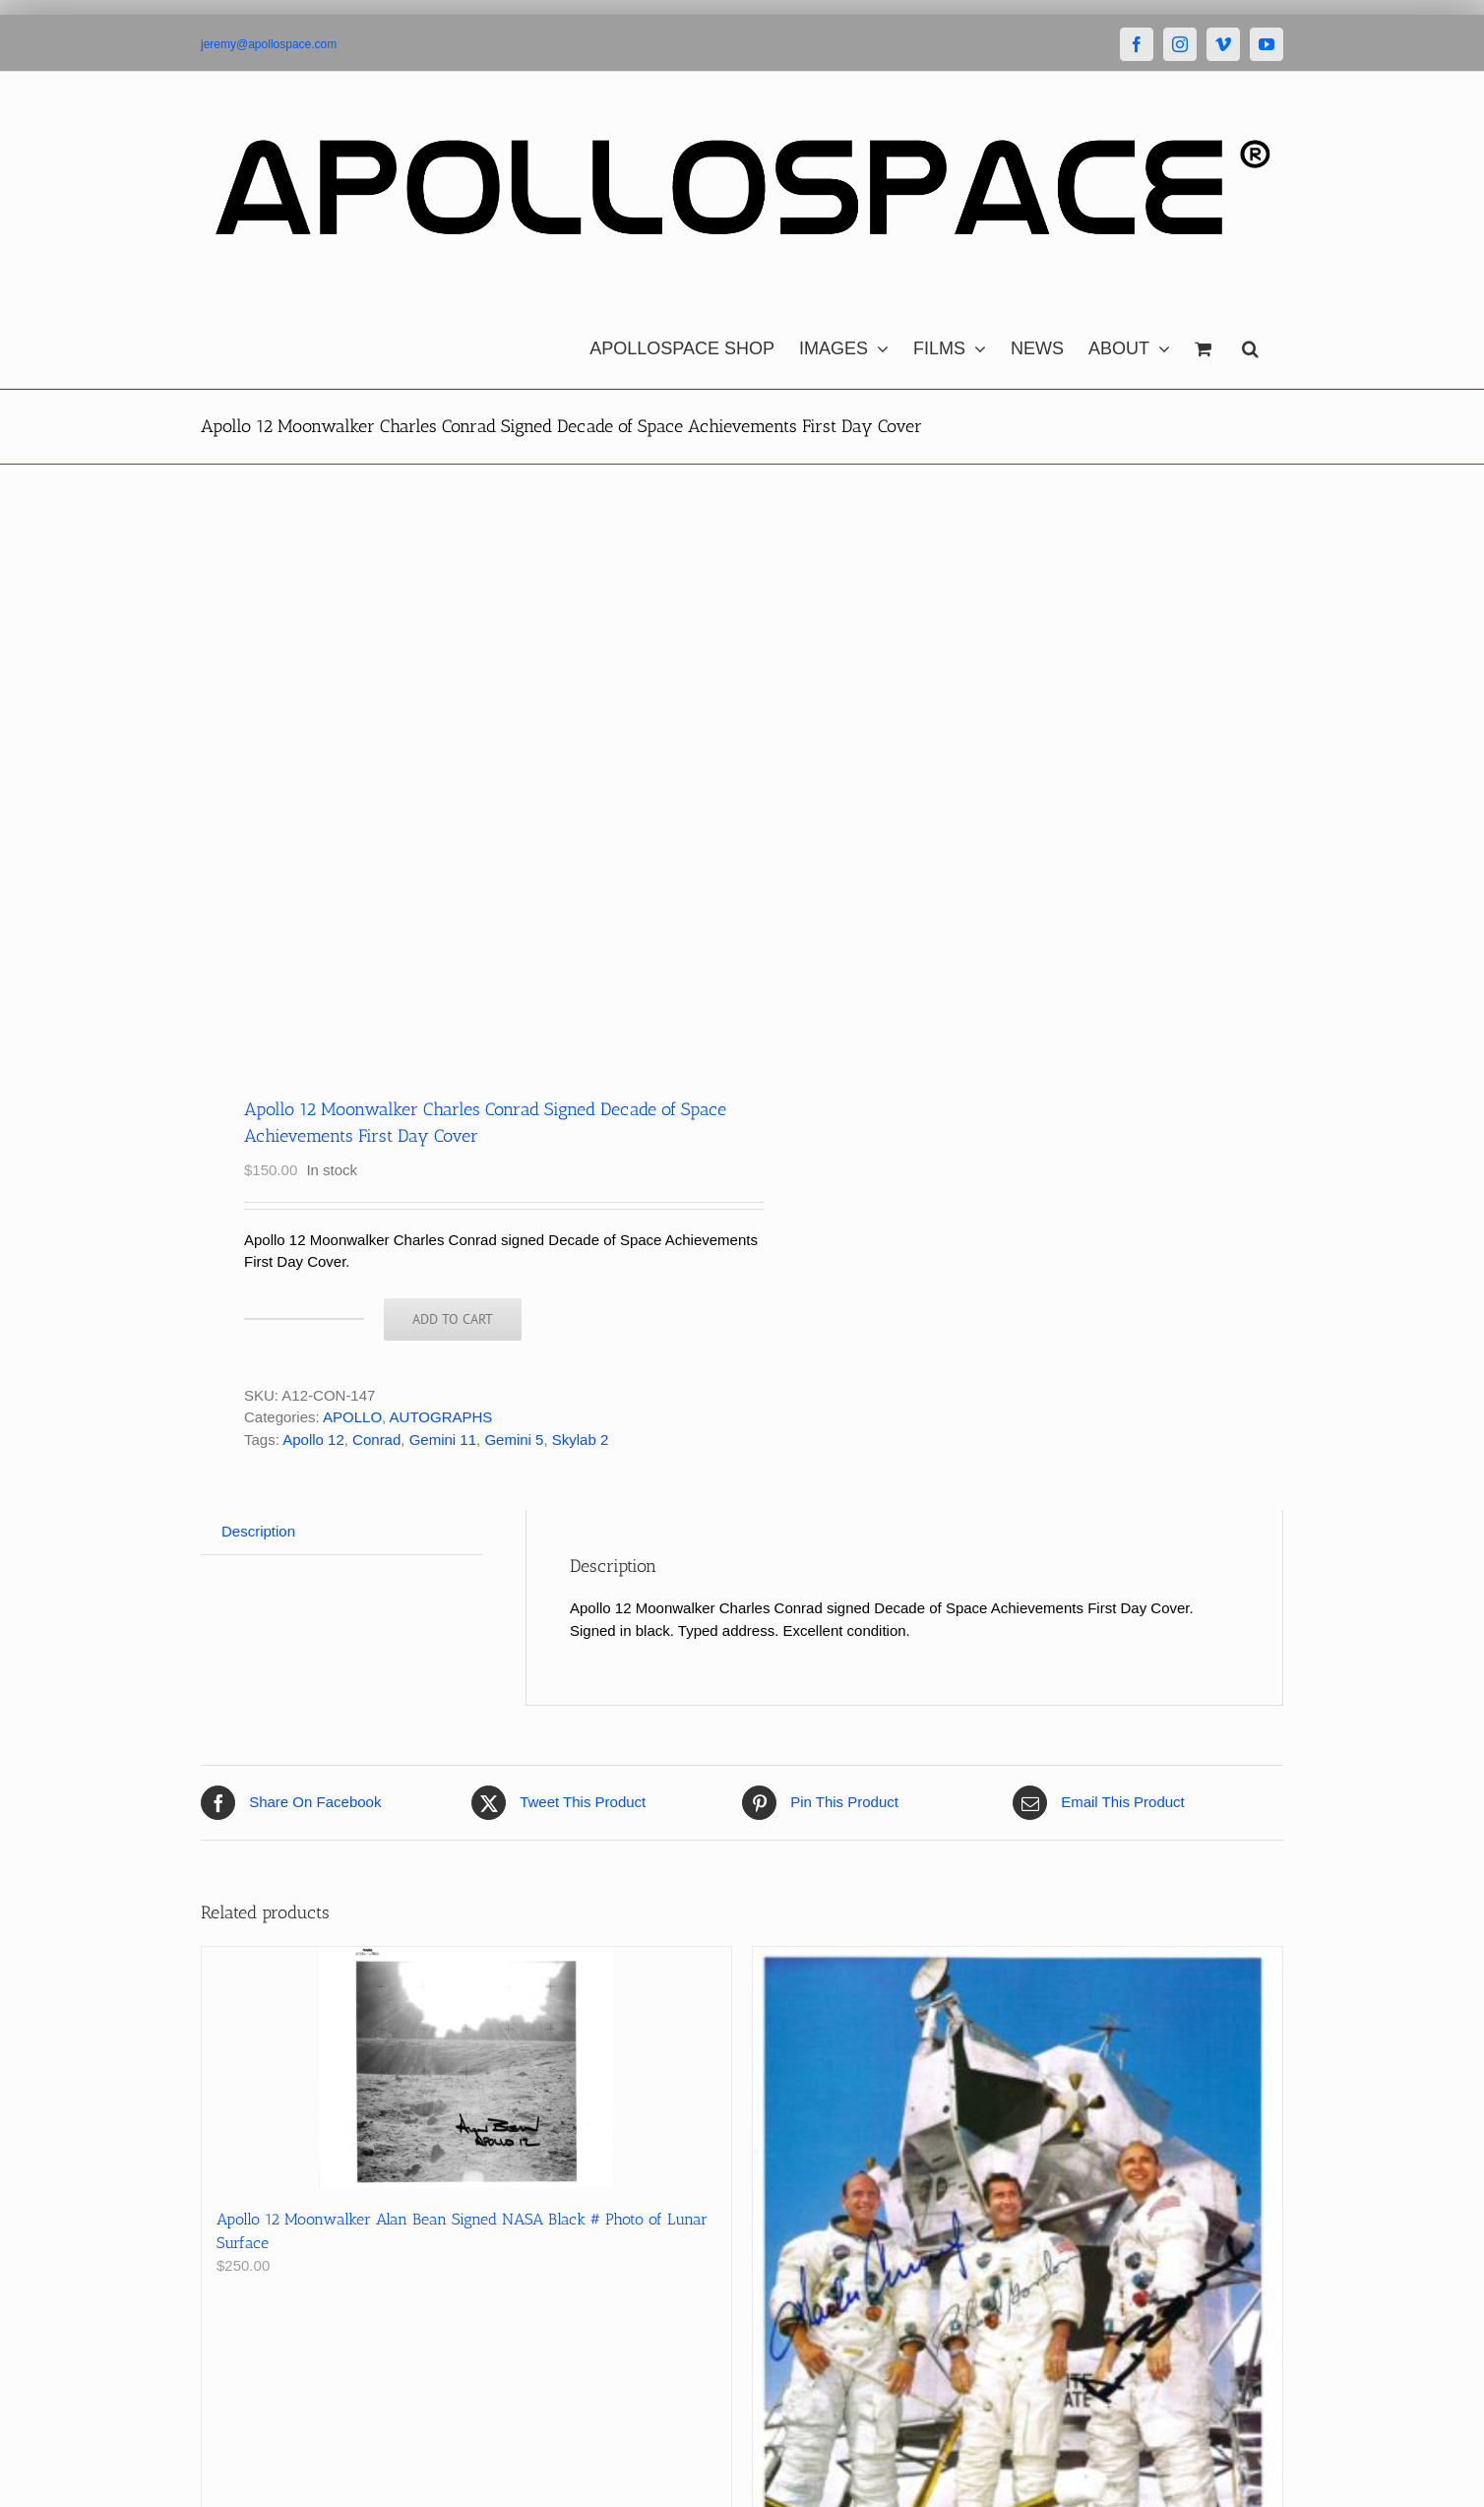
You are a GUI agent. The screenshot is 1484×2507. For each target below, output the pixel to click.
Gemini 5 (513, 1439)
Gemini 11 (442, 1439)
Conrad (376, 1439)
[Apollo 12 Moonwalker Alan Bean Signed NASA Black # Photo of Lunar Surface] (466, 2067)
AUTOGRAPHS (441, 1417)
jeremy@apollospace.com (269, 44)
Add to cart (452, 1319)
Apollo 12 (313, 1439)
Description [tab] (258, 1531)
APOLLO (352, 1417)
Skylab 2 (580, 1439)
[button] (1250, 343)
